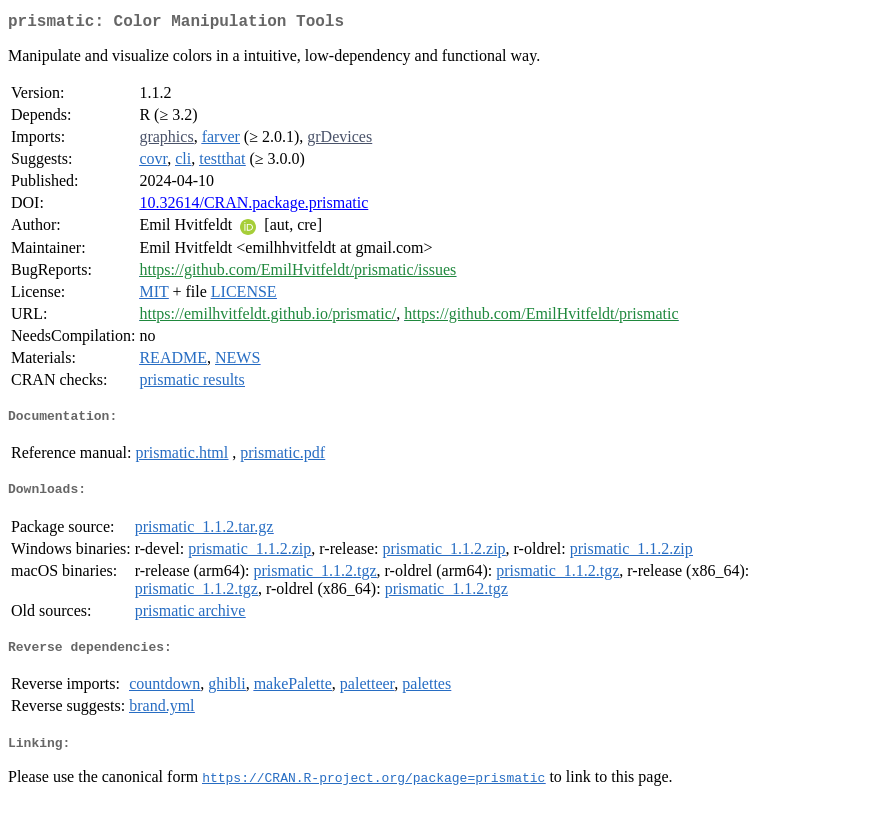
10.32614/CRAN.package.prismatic (253, 206)
